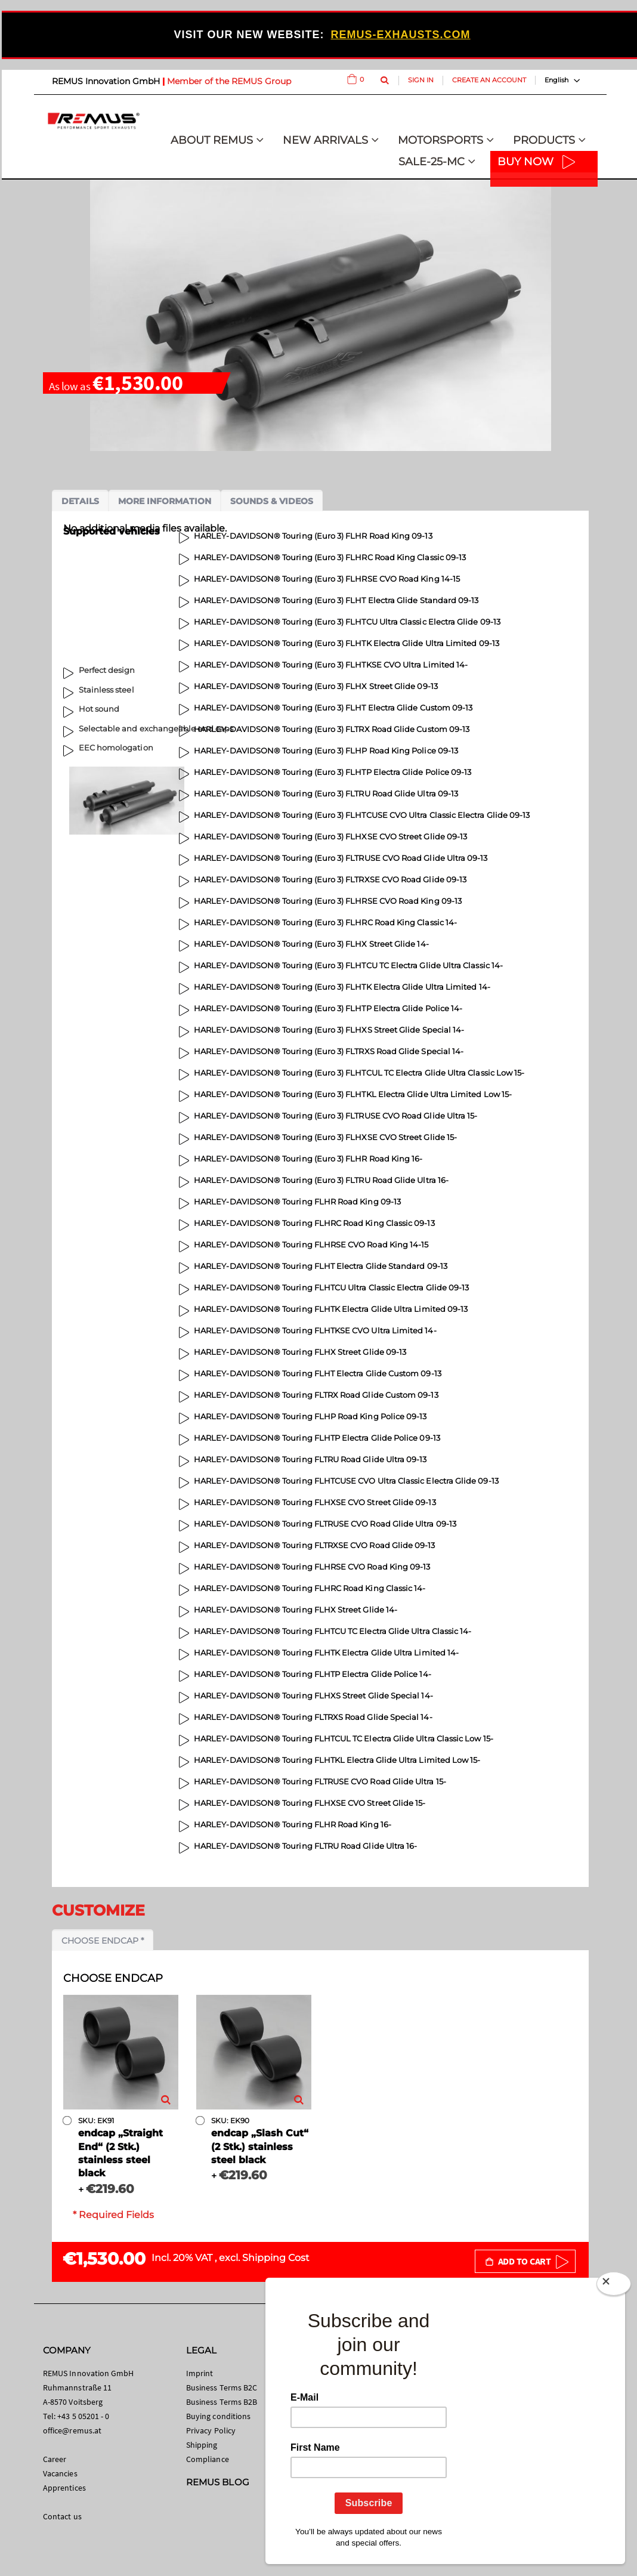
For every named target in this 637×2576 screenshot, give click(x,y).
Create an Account (489, 80)
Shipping (202, 2444)
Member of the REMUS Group (229, 81)
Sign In (421, 80)
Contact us (62, 2516)
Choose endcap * (102, 1940)
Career (54, 2459)
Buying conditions (218, 2416)
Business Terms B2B (221, 2401)
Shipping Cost (276, 2257)
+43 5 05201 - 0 (83, 2416)
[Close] (613, 2286)
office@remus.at (72, 2430)
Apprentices (64, 2487)
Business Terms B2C (221, 2387)
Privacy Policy (211, 2430)
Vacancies (60, 2473)
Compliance (207, 2459)
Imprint (199, 2373)
